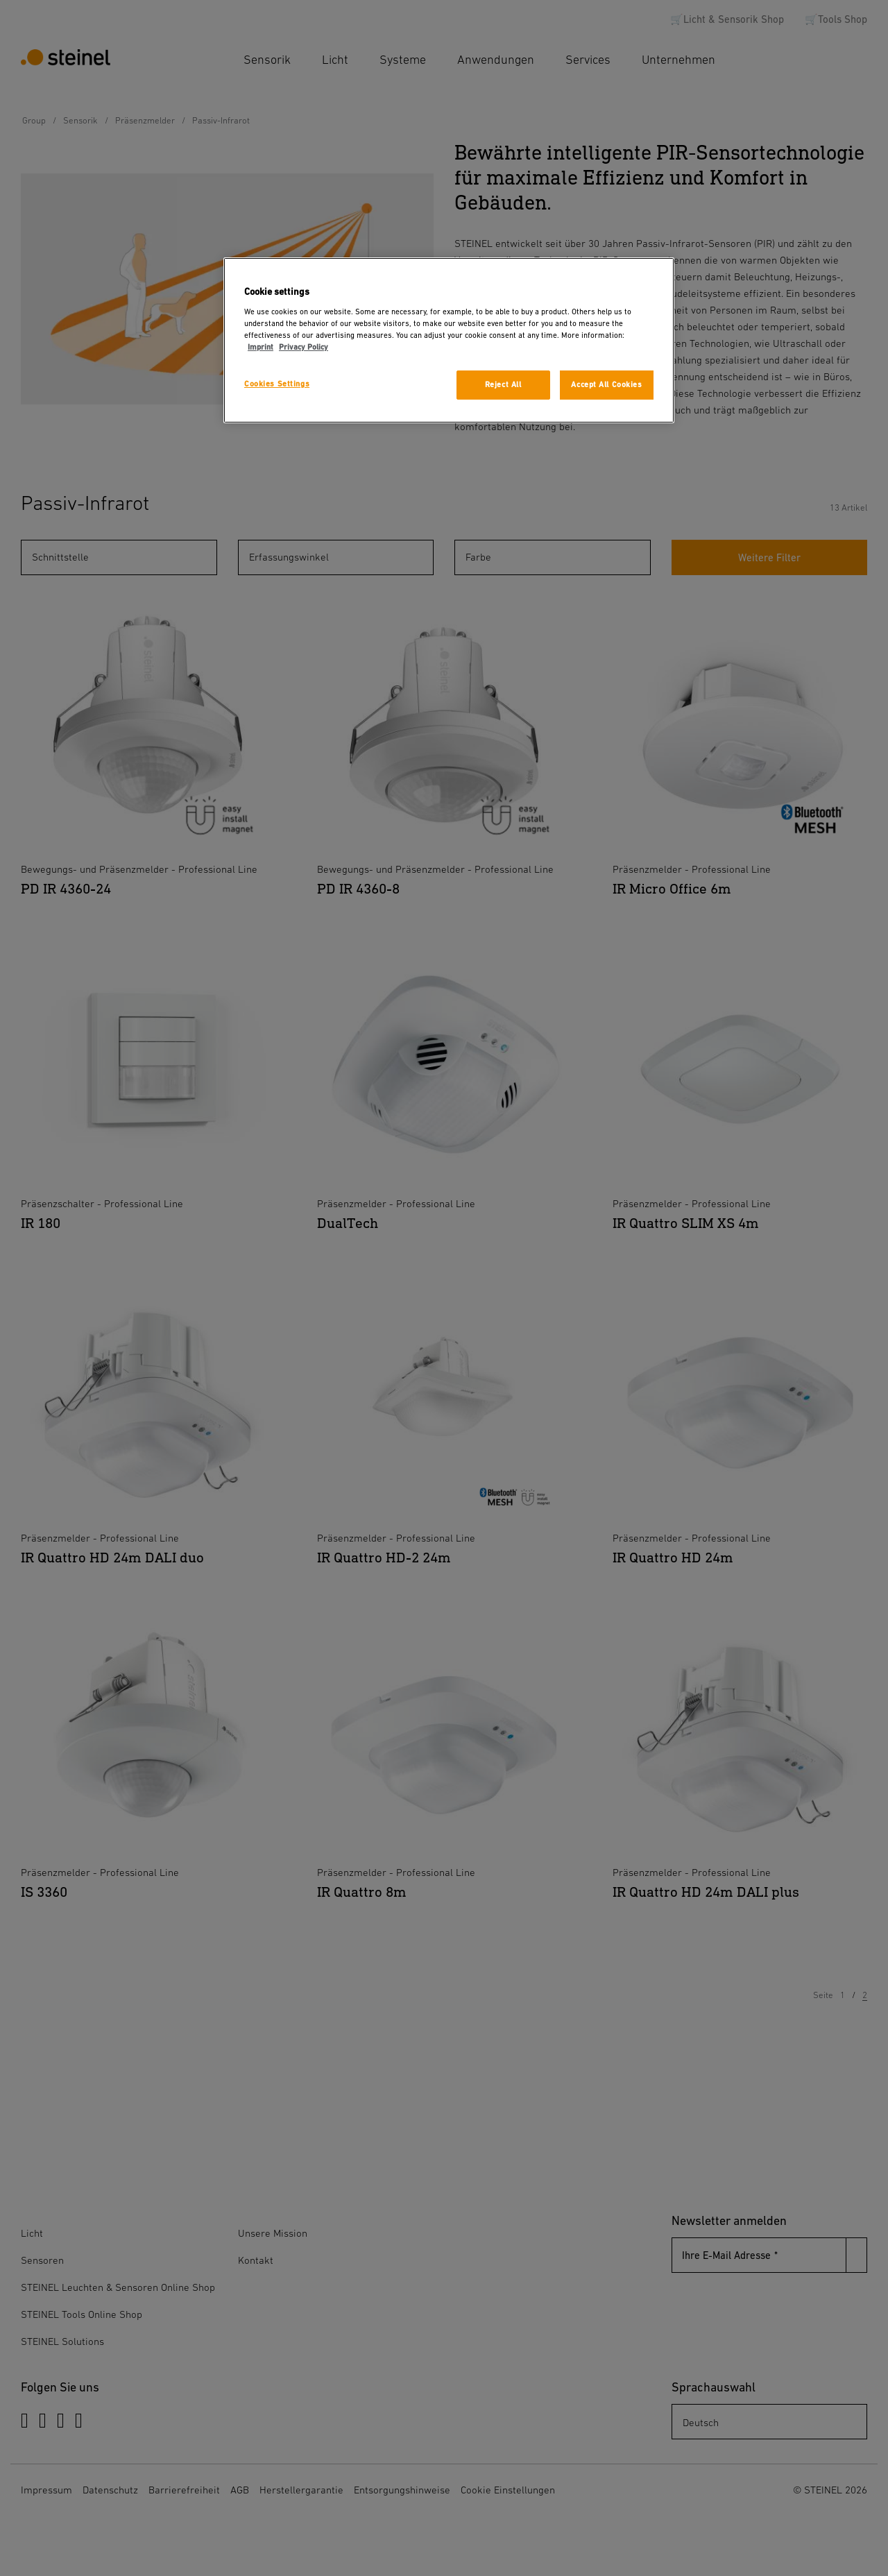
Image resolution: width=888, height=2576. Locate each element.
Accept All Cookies (606, 384)
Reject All (503, 384)
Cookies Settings (276, 384)
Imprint (260, 347)
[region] (448, 340)
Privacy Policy (303, 347)
